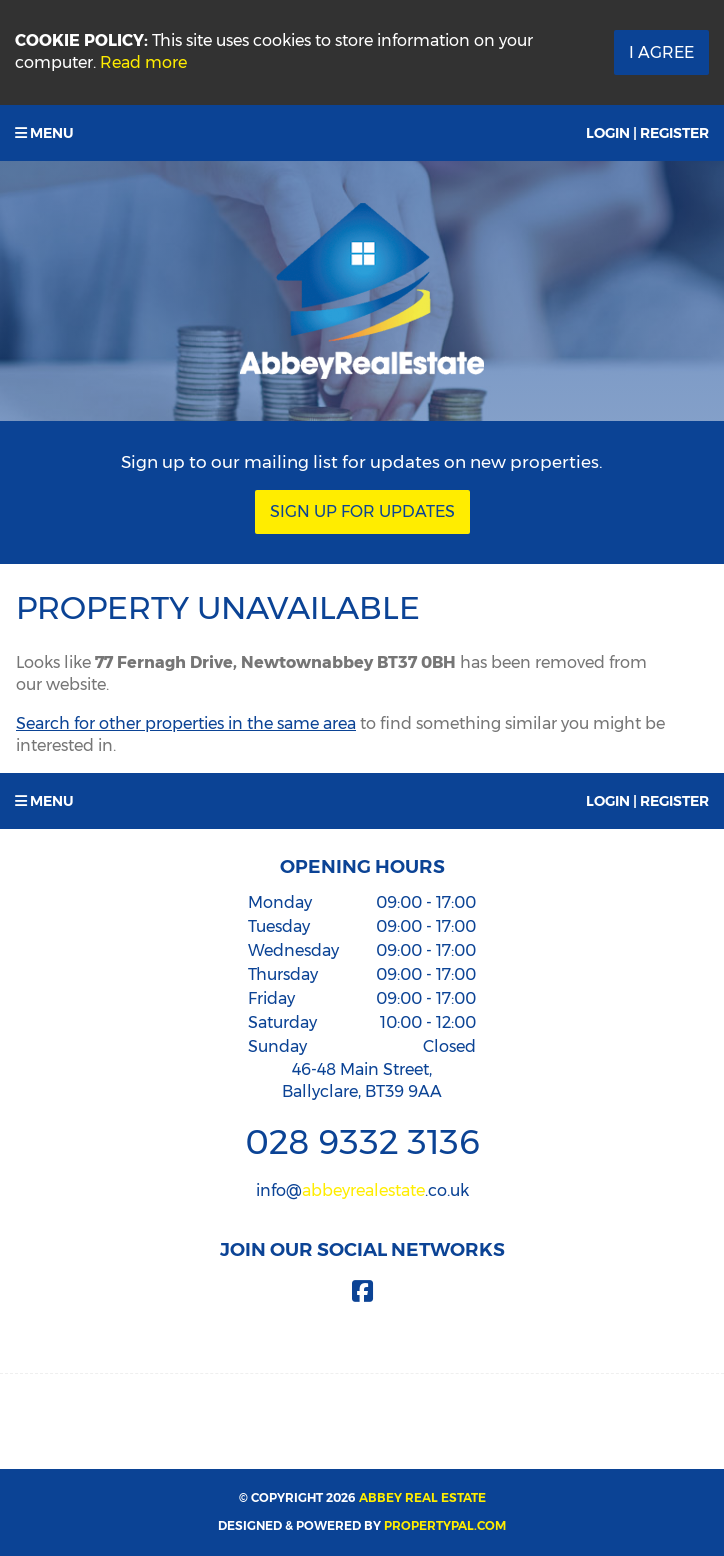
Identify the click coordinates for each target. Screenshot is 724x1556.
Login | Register (647, 133)
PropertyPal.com (445, 1525)
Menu (44, 133)
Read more (143, 62)
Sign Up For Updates (362, 511)
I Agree (661, 52)
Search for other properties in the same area (186, 723)
